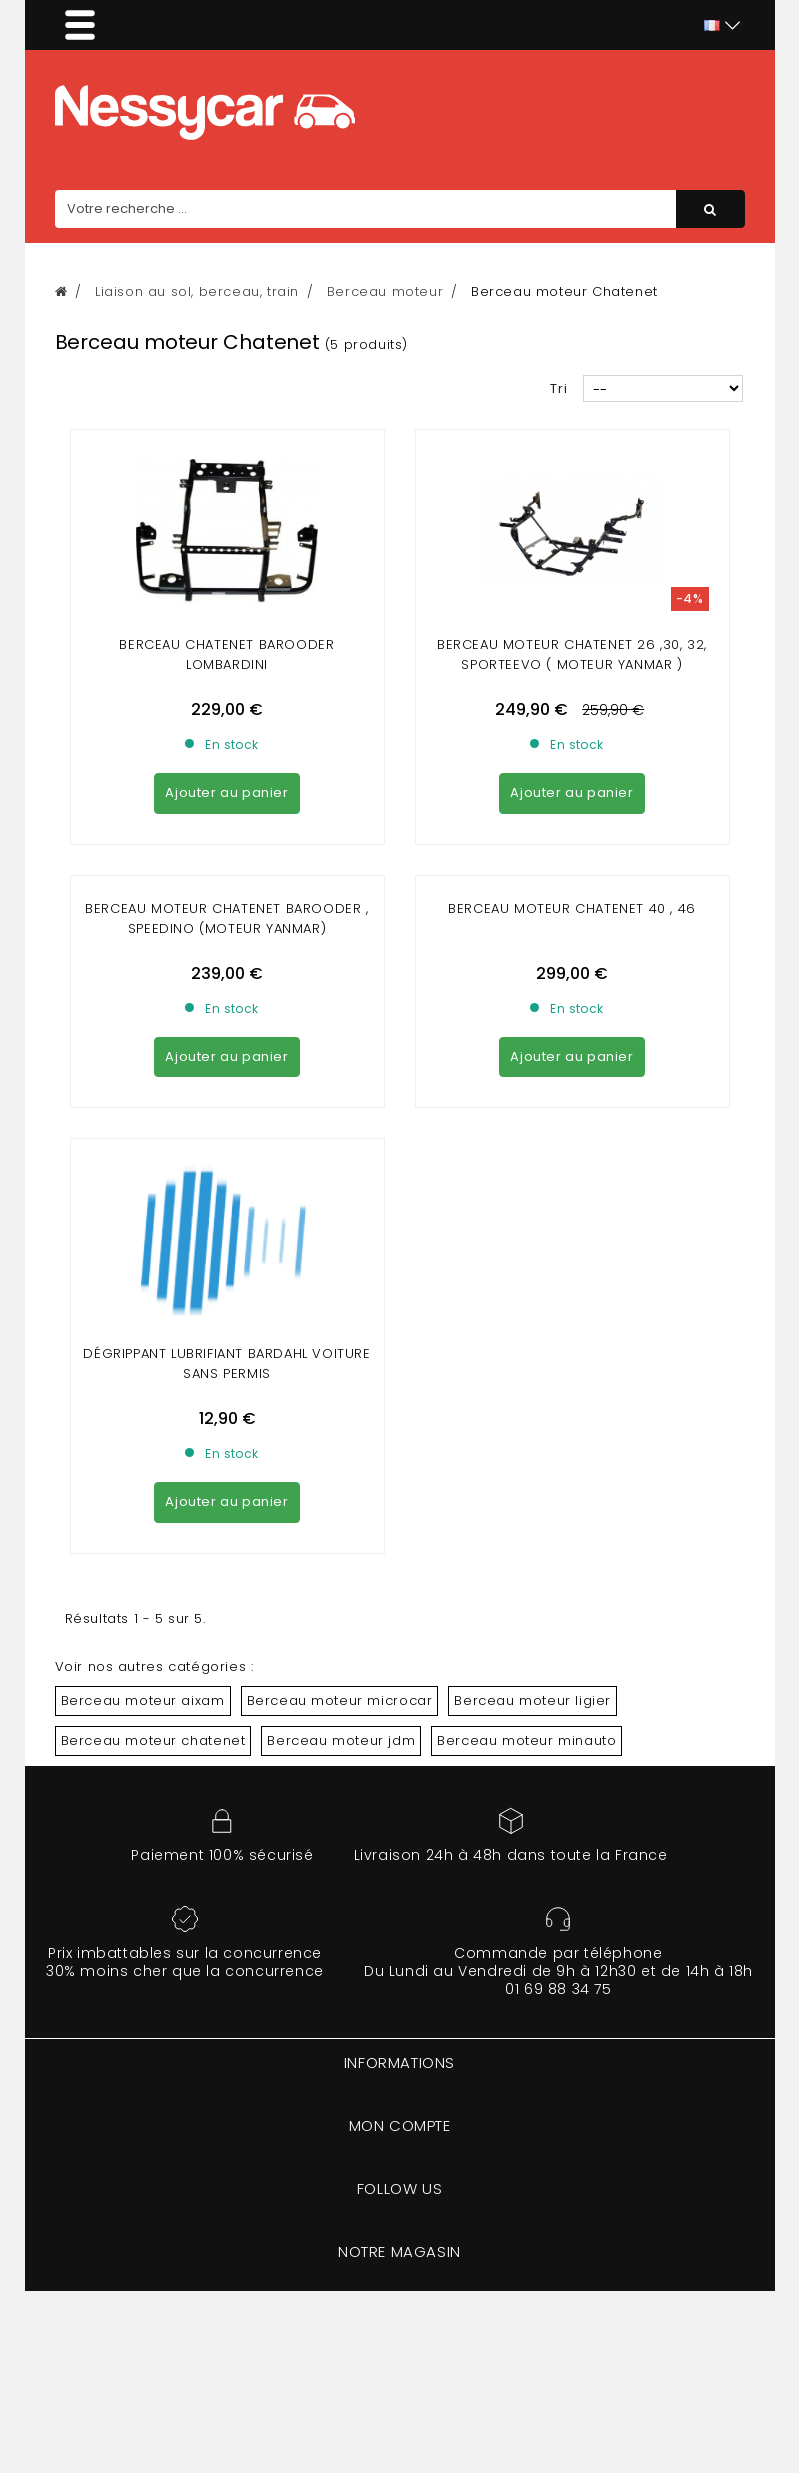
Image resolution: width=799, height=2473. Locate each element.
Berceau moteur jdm (341, 1740)
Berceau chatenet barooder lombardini (226, 654)
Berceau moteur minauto (526, 1740)
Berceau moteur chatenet (153, 1740)
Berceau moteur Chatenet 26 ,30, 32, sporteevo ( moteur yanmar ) (572, 654)
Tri (559, 388)
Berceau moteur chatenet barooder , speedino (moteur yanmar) (226, 918)
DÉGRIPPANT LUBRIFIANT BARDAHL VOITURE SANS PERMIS (226, 1363)
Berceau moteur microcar (340, 1700)
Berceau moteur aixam (143, 1700)
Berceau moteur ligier (532, 1700)
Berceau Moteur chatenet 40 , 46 (572, 908)
